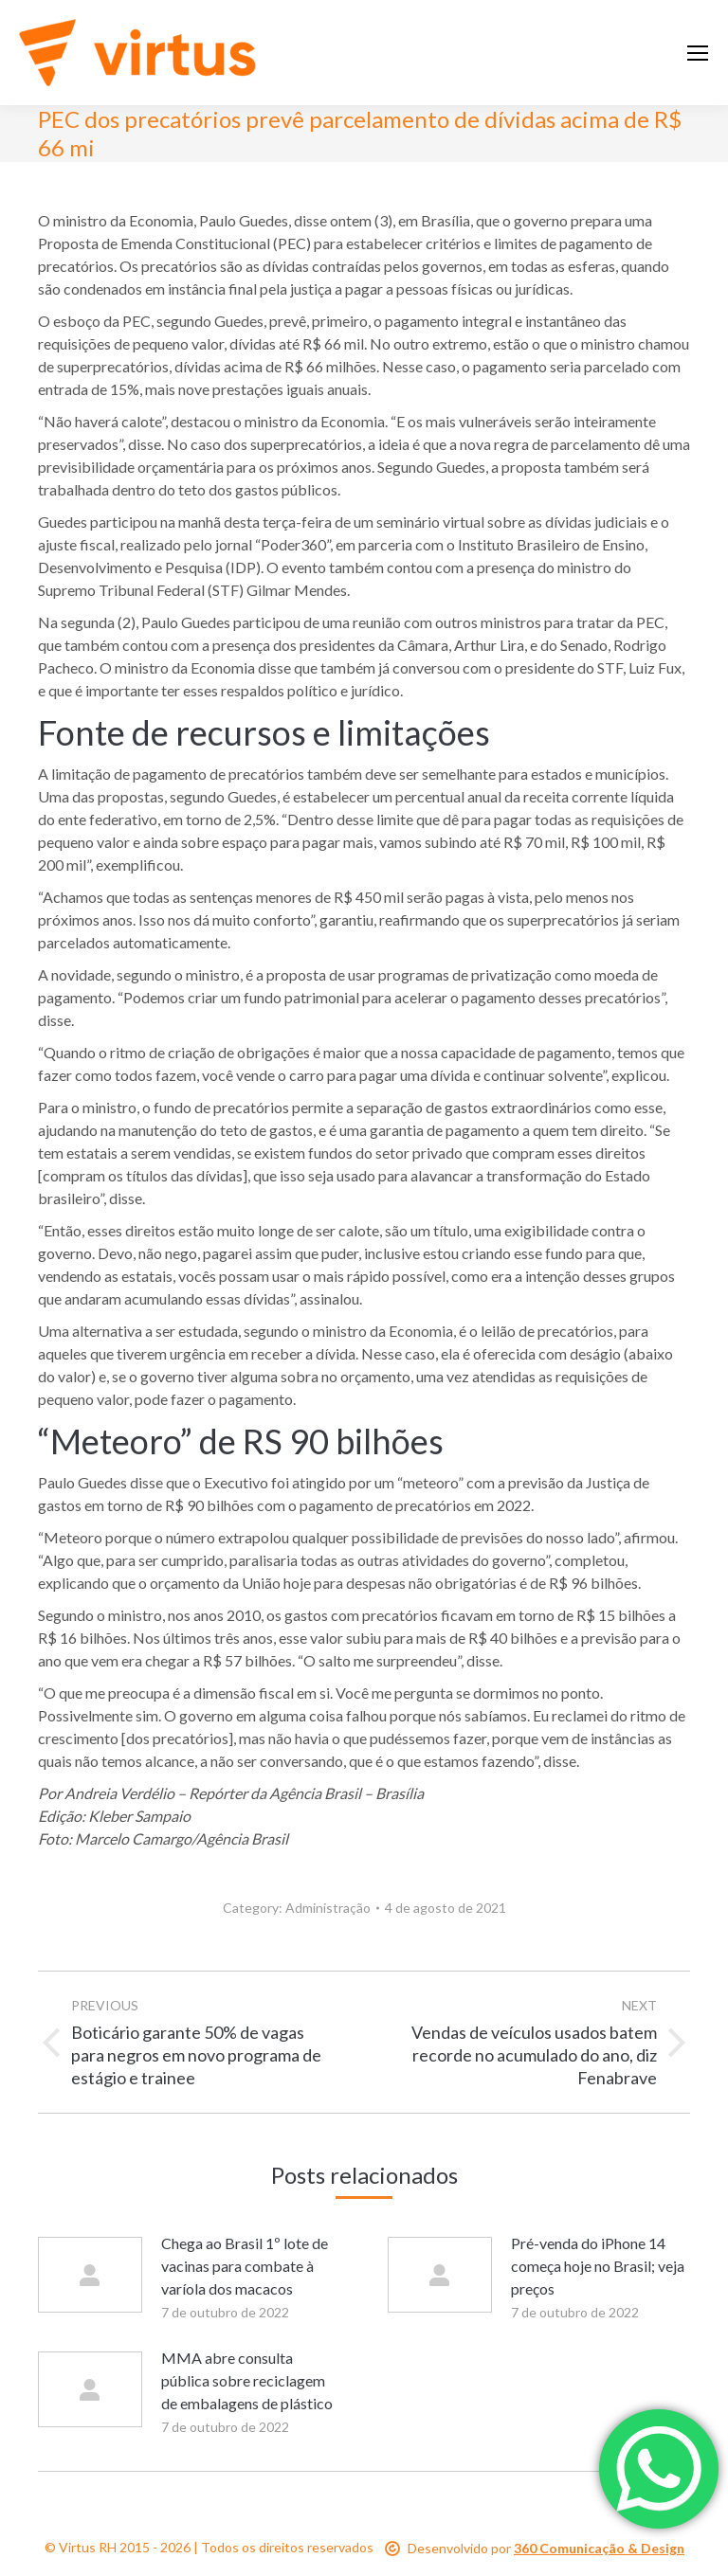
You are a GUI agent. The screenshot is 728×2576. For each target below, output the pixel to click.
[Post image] (90, 2275)
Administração (328, 1908)
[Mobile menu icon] (697, 53)
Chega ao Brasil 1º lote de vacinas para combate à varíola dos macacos (244, 2265)
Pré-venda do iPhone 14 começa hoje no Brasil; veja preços (597, 2265)
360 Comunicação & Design (599, 2548)
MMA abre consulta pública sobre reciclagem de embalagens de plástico (247, 2380)
